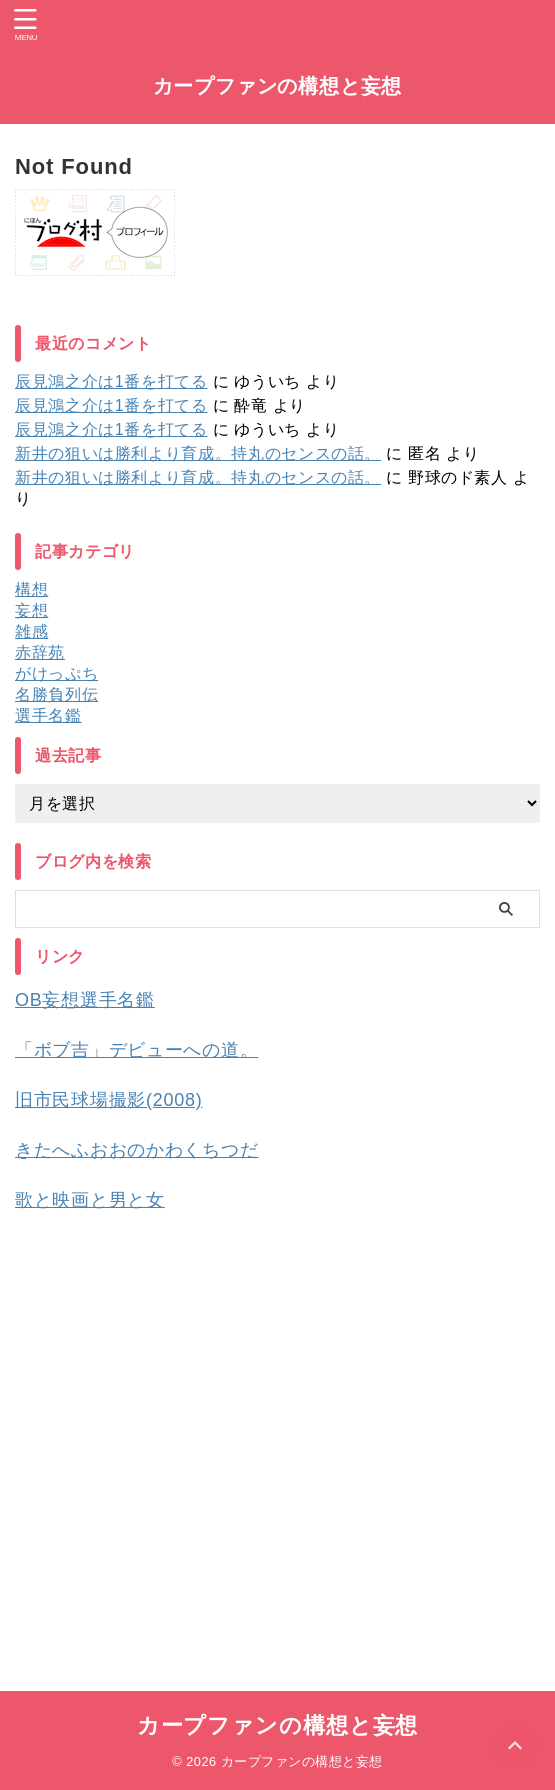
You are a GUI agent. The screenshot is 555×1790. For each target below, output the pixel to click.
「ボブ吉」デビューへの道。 (136, 1050)
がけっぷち (56, 673)
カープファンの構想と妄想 (278, 86)
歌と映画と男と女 (90, 1200)
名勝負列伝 (56, 694)
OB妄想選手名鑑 (85, 1000)
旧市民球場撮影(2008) (108, 1100)
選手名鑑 (48, 715)
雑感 (31, 631)
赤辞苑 (40, 652)
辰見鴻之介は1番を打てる (111, 381)
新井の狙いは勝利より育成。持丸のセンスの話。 (198, 453)
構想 (31, 589)
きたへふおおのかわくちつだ (136, 1150)
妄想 (31, 610)
